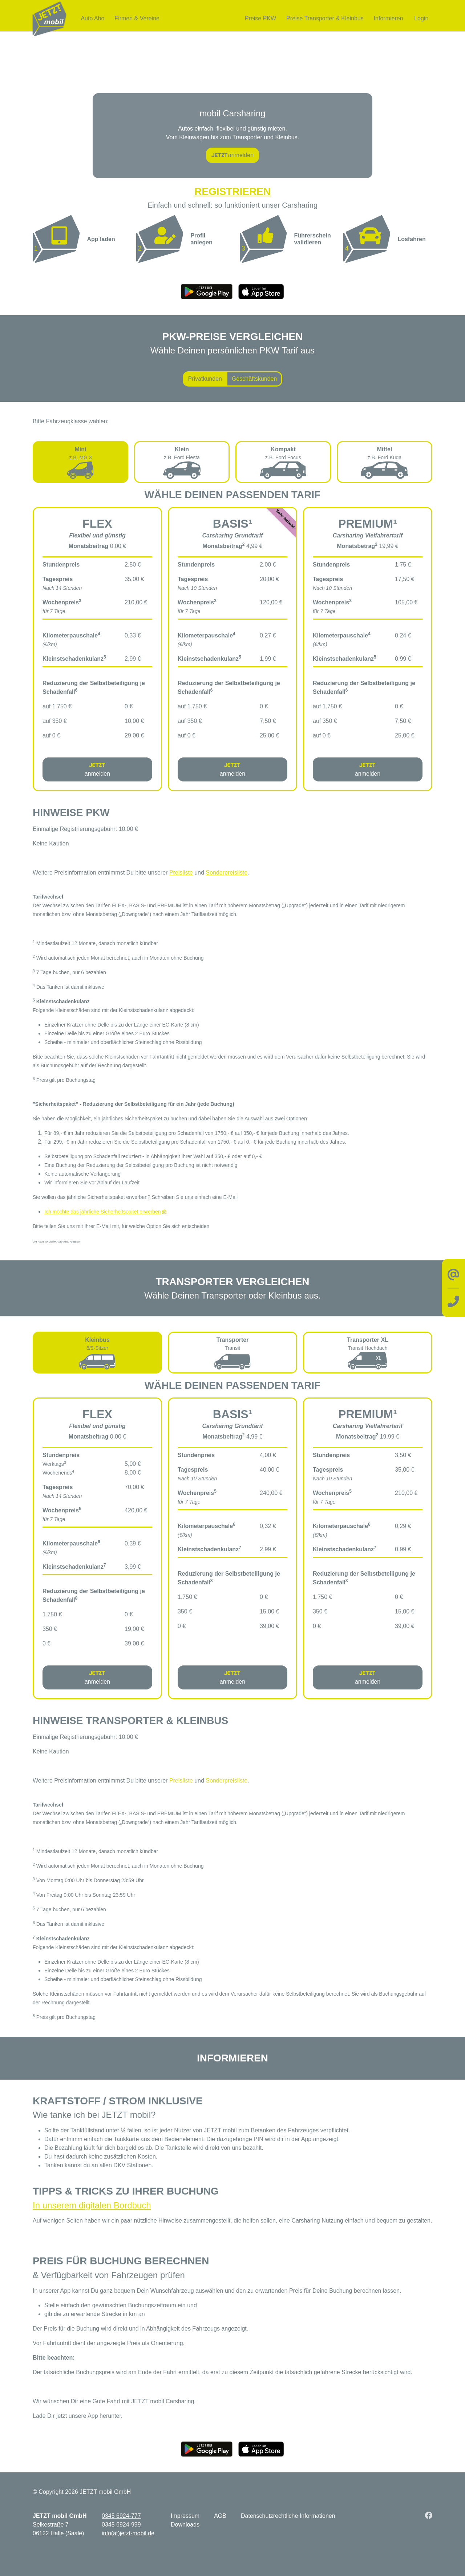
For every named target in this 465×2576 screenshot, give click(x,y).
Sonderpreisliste (226, 872)
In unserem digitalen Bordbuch (92, 2204)
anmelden (232, 155)
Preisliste (181, 872)
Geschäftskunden (254, 378)
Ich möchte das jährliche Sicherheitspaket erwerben (102, 1211)
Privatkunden (205, 378)
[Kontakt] (453, 1288)
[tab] (80, 462)
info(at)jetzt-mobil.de (128, 2533)
